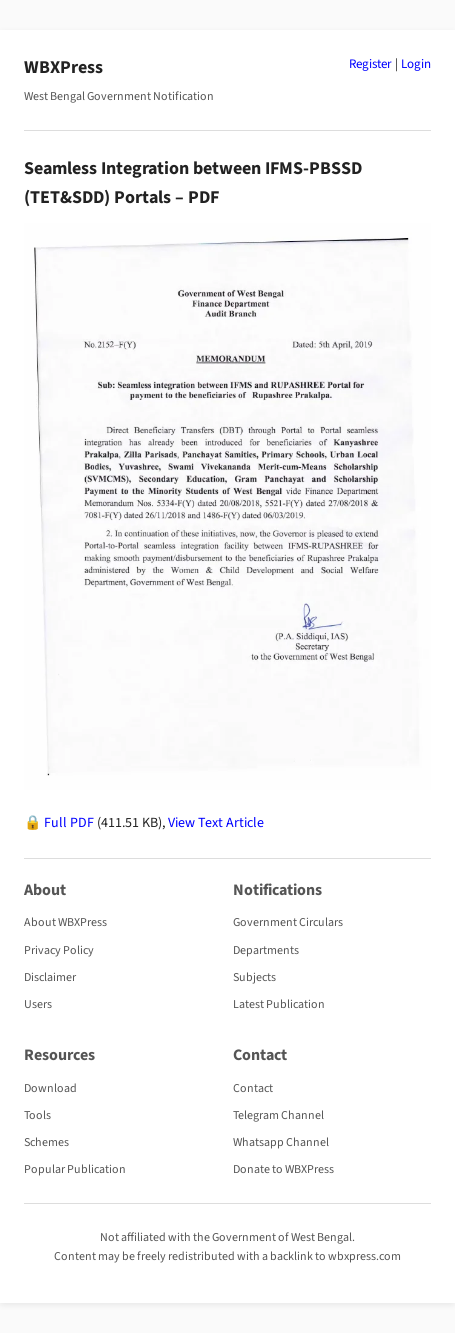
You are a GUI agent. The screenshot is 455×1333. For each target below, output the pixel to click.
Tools (37, 1115)
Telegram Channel (278, 1115)
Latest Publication (279, 1004)
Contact (253, 1088)
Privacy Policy (59, 950)
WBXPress (63, 67)
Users (38, 1004)
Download (50, 1088)
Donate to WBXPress (283, 1169)
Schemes (46, 1142)
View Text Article (216, 823)
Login (416, 64)
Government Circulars (288, 922)
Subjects (254, 977)
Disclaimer (50, 977)
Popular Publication (75, 1169)
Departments (266, 950)
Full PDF (69, 823)
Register (370, 64)
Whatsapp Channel (281, 1142)
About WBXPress (65, 922)
